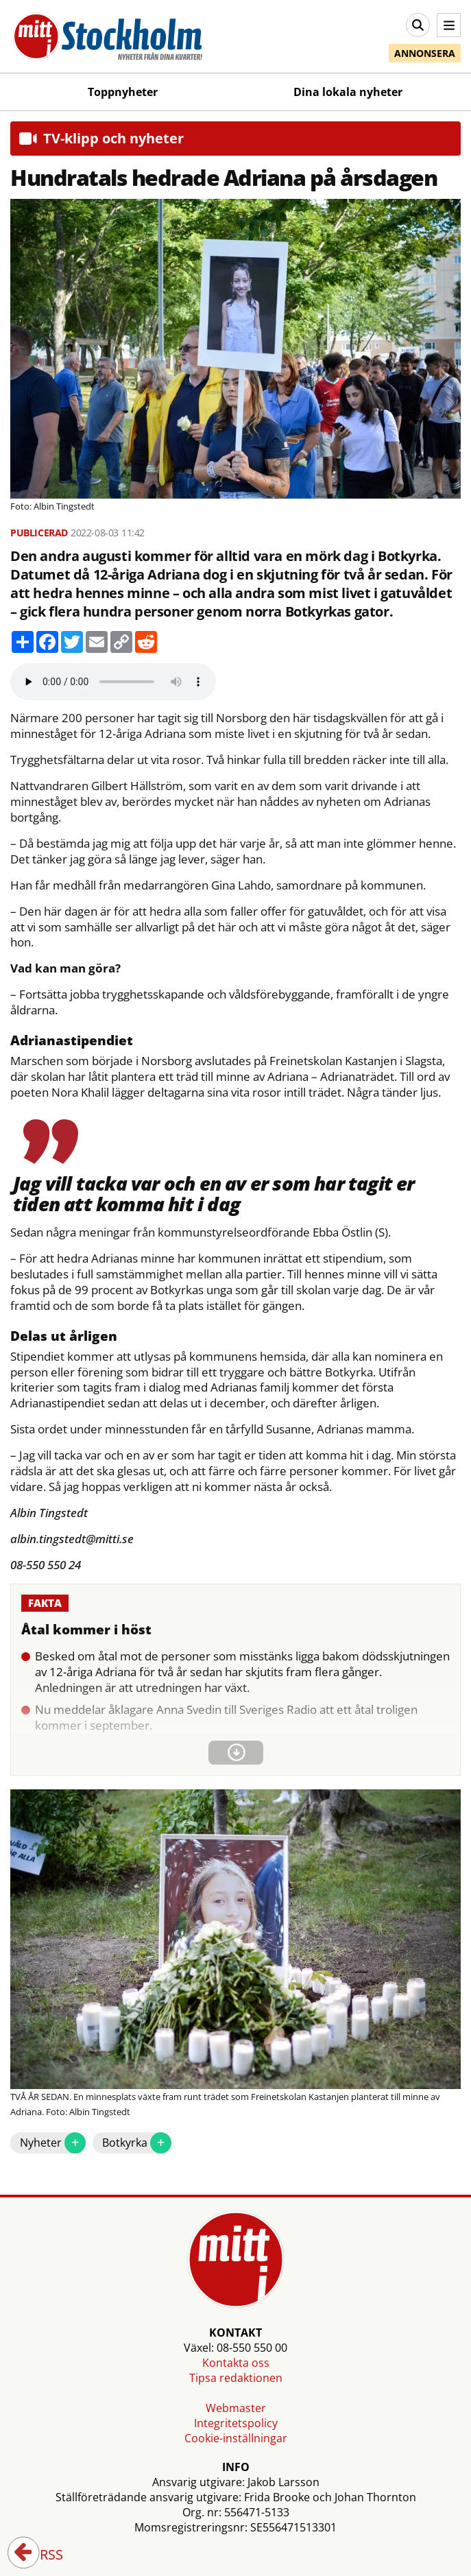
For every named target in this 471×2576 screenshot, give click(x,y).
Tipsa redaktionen (235, 2377)
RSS (42, 2555)
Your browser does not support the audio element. (113, 681)
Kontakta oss (235, 2362)
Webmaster (236, 2408)
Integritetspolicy (236, 2423)
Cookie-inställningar (235, 2438)
